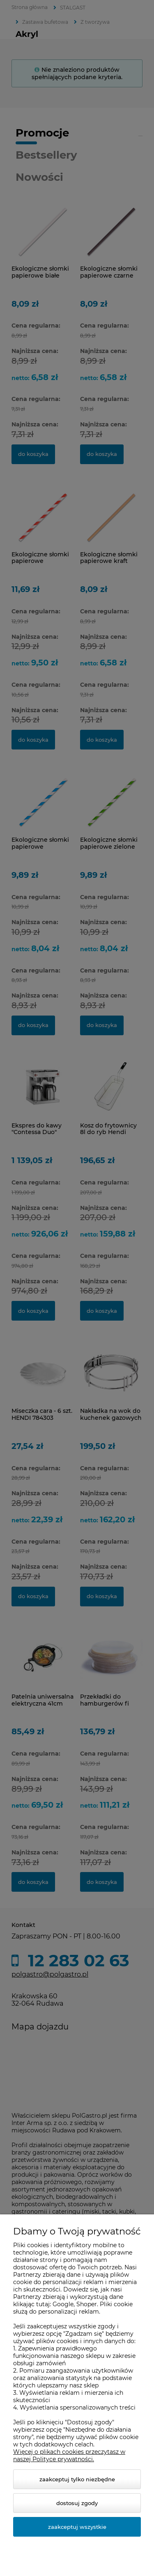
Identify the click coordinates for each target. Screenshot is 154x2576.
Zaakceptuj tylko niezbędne (77, 2479)
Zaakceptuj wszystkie (77, 2527)
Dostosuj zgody (77, 2503)
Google (63, 2304)
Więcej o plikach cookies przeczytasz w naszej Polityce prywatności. (69, 2455)
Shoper (86, 2304)
